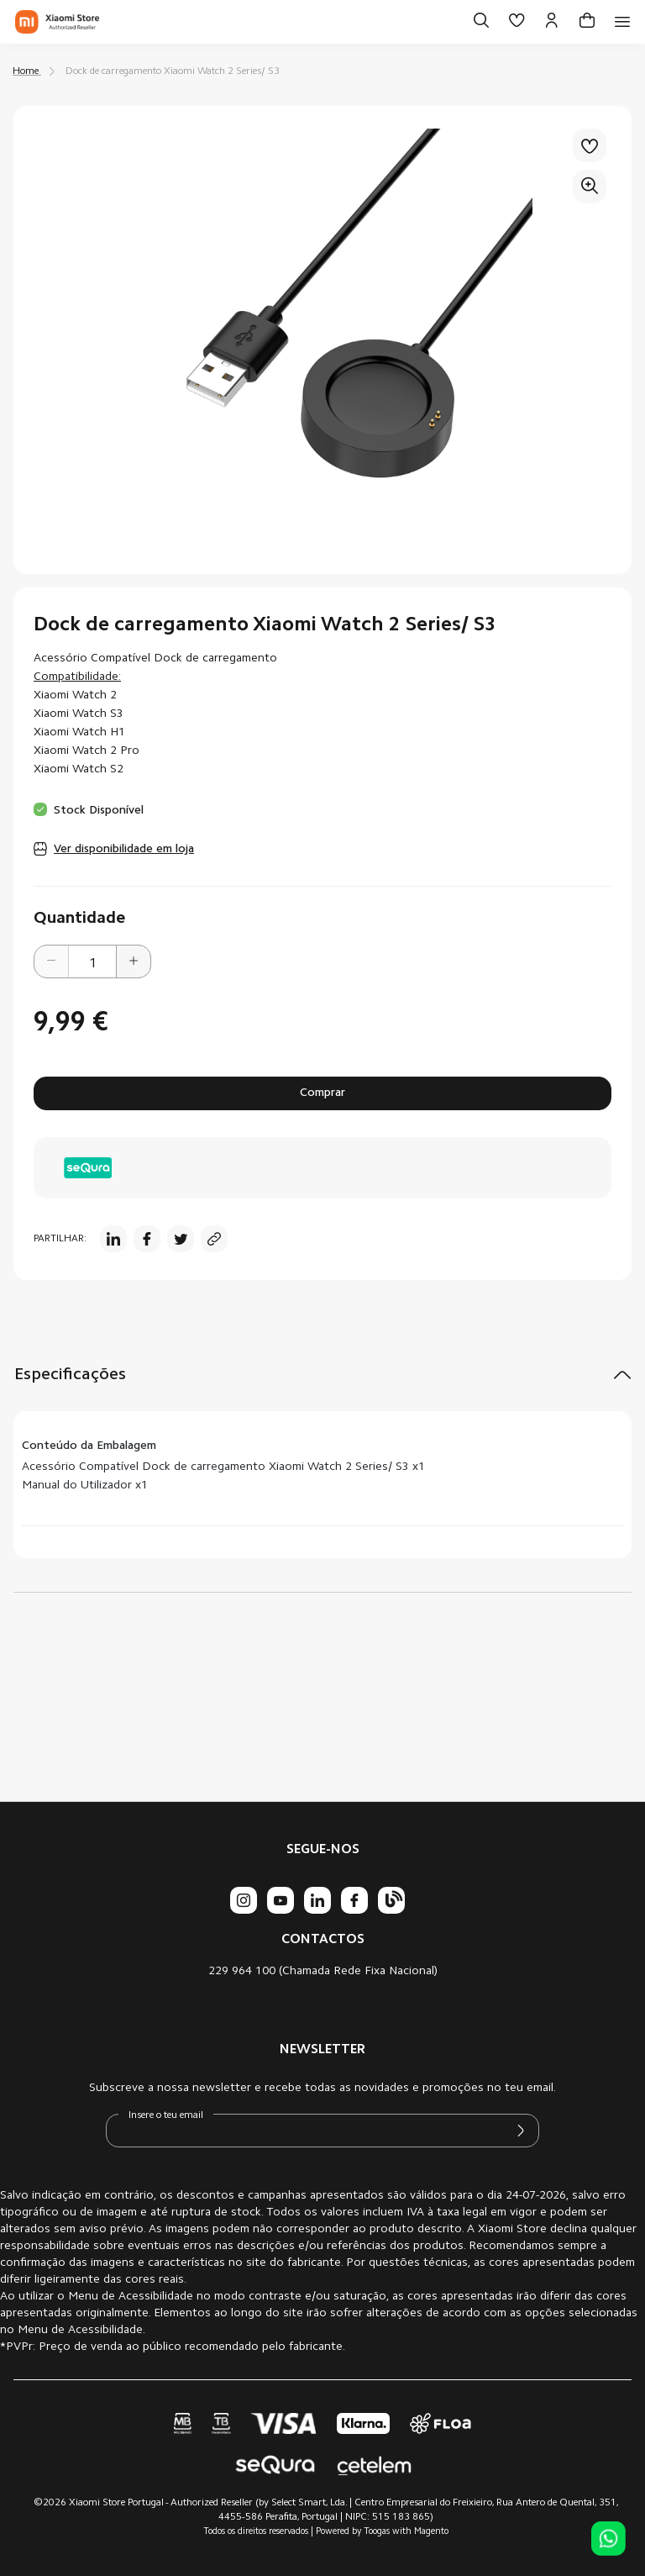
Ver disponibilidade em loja (124, 850)
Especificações (70, 1375)
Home (26, 71)
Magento (431, 2531)
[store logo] (57, 22)
